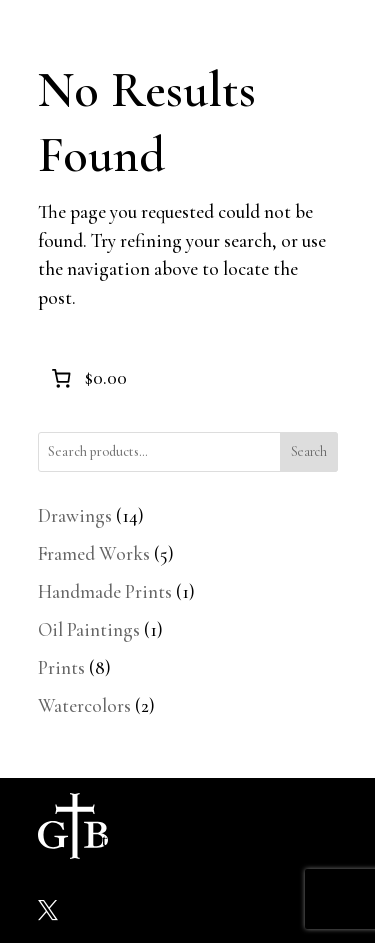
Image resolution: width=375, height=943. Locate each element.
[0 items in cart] (87, 378)
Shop (246, 825)
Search (309, 451)
